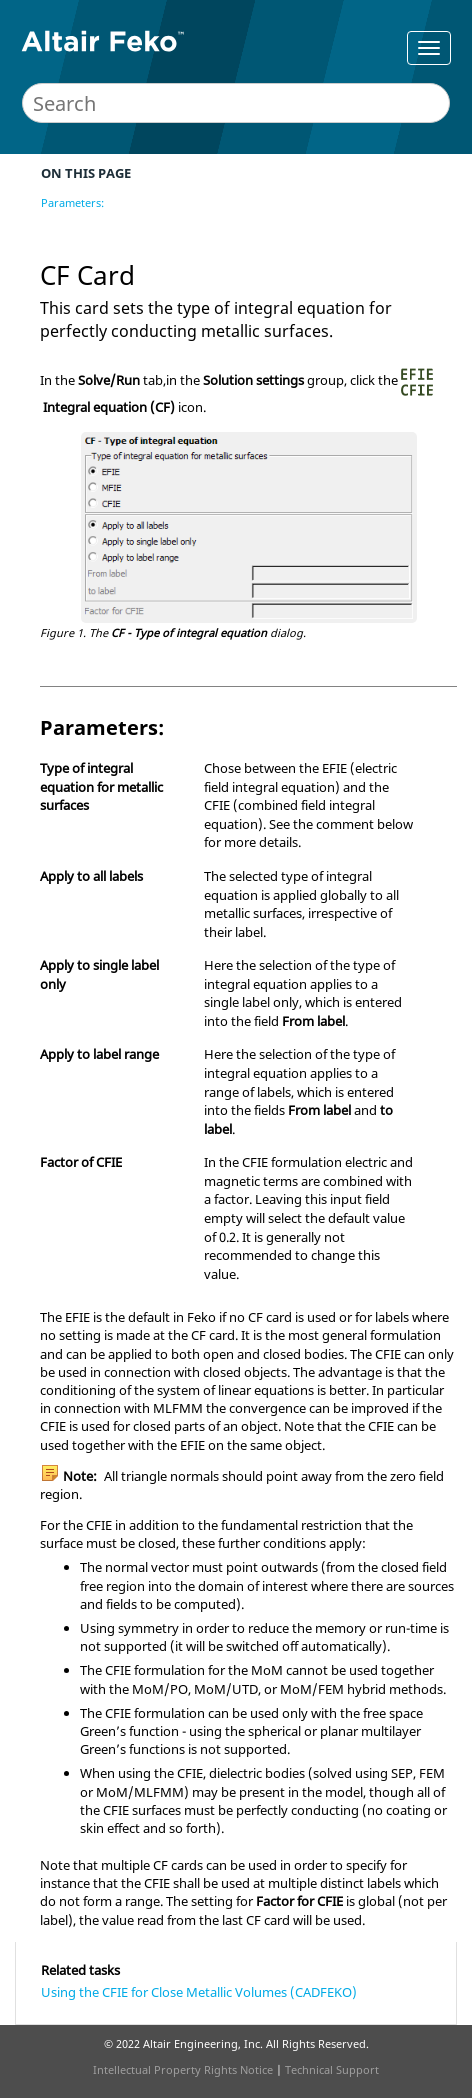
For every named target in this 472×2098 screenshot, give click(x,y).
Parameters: (72, 202)
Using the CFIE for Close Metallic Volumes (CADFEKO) (199, 1992)
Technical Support (332, 2069)
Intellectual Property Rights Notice (183, 2069)
